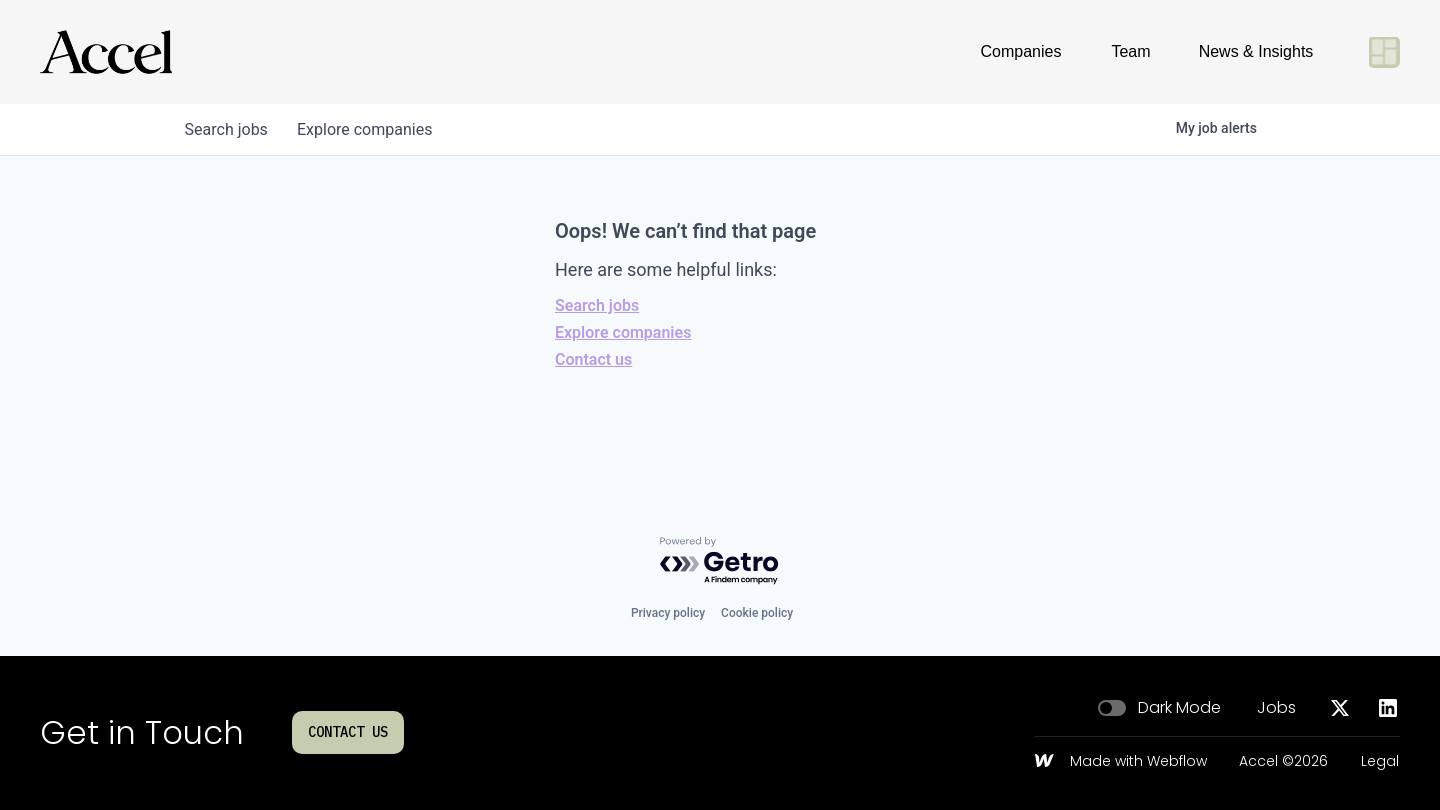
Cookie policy (757, 613)
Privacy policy (668, 613)
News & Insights (1256, 51)
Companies (1021, 51)
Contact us (593, 359)
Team (1130, 51)
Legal (1380, 762)
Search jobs (597, 305)
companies (368, 129)
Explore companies (623, 332)
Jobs (1276, 708)
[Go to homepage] (106, 52)
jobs (227, 129)
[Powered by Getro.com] (720, 561)
